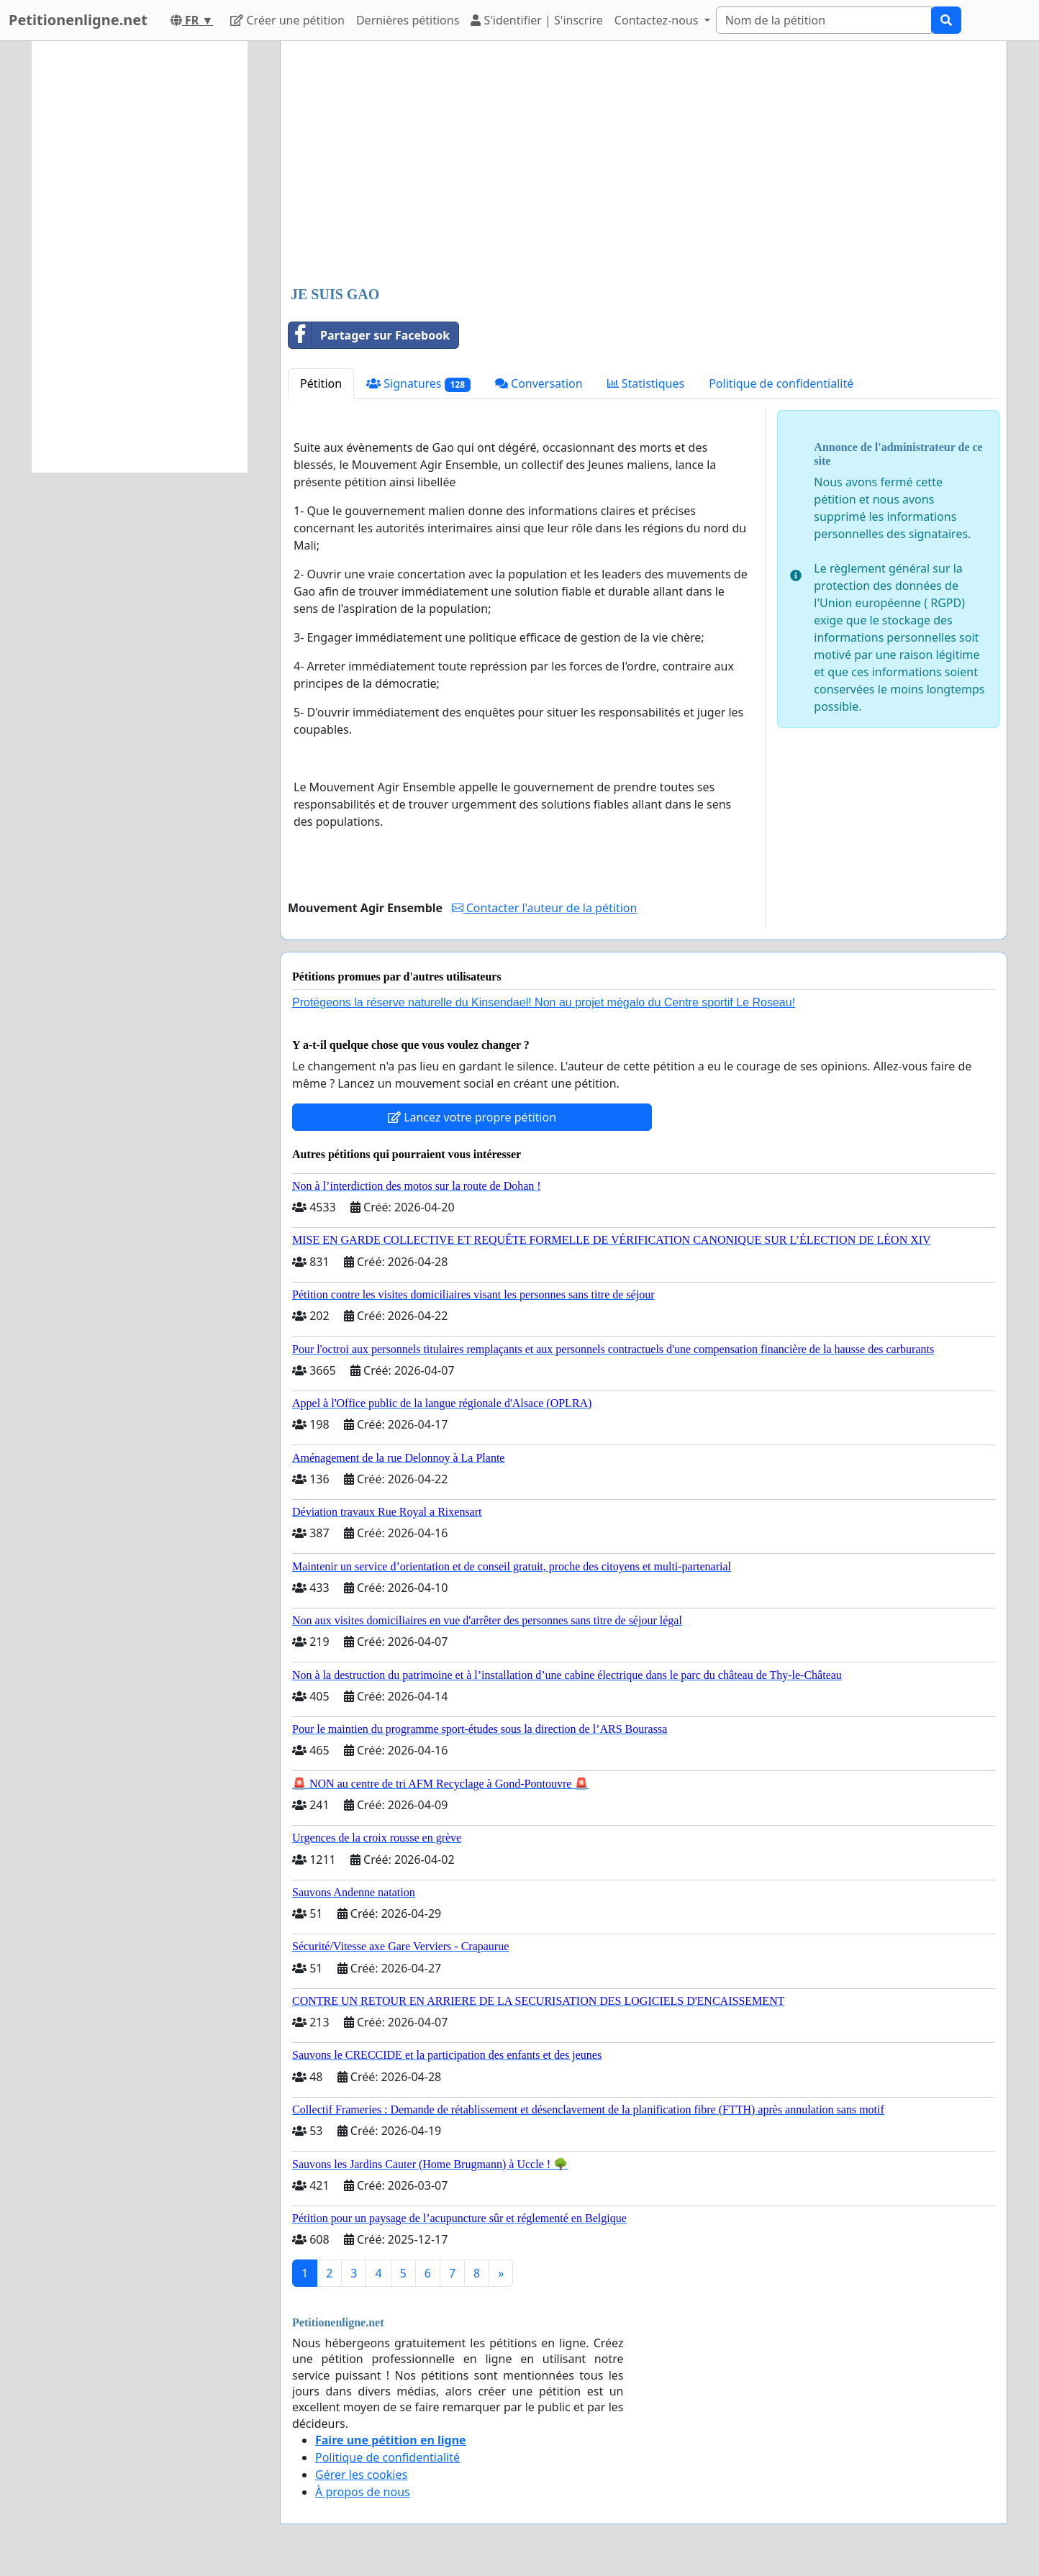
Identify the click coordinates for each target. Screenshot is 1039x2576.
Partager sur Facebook (369, 335)
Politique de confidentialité (781, 383)
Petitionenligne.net (78, 19)
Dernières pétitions (407, 20)
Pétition (321, 383)
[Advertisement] (643, 164)
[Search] (824, 20)
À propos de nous (362, 2492)
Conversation (539, 383)
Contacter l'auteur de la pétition (545, 908)
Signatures (418, 384)
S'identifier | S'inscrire (537, 20)
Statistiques (646, 383)
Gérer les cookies (361, 2474)
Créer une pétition (287, 20)
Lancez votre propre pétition (472, 1117)
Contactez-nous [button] (658, 20)
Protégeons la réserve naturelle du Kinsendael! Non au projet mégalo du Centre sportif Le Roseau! (543, 1002)
